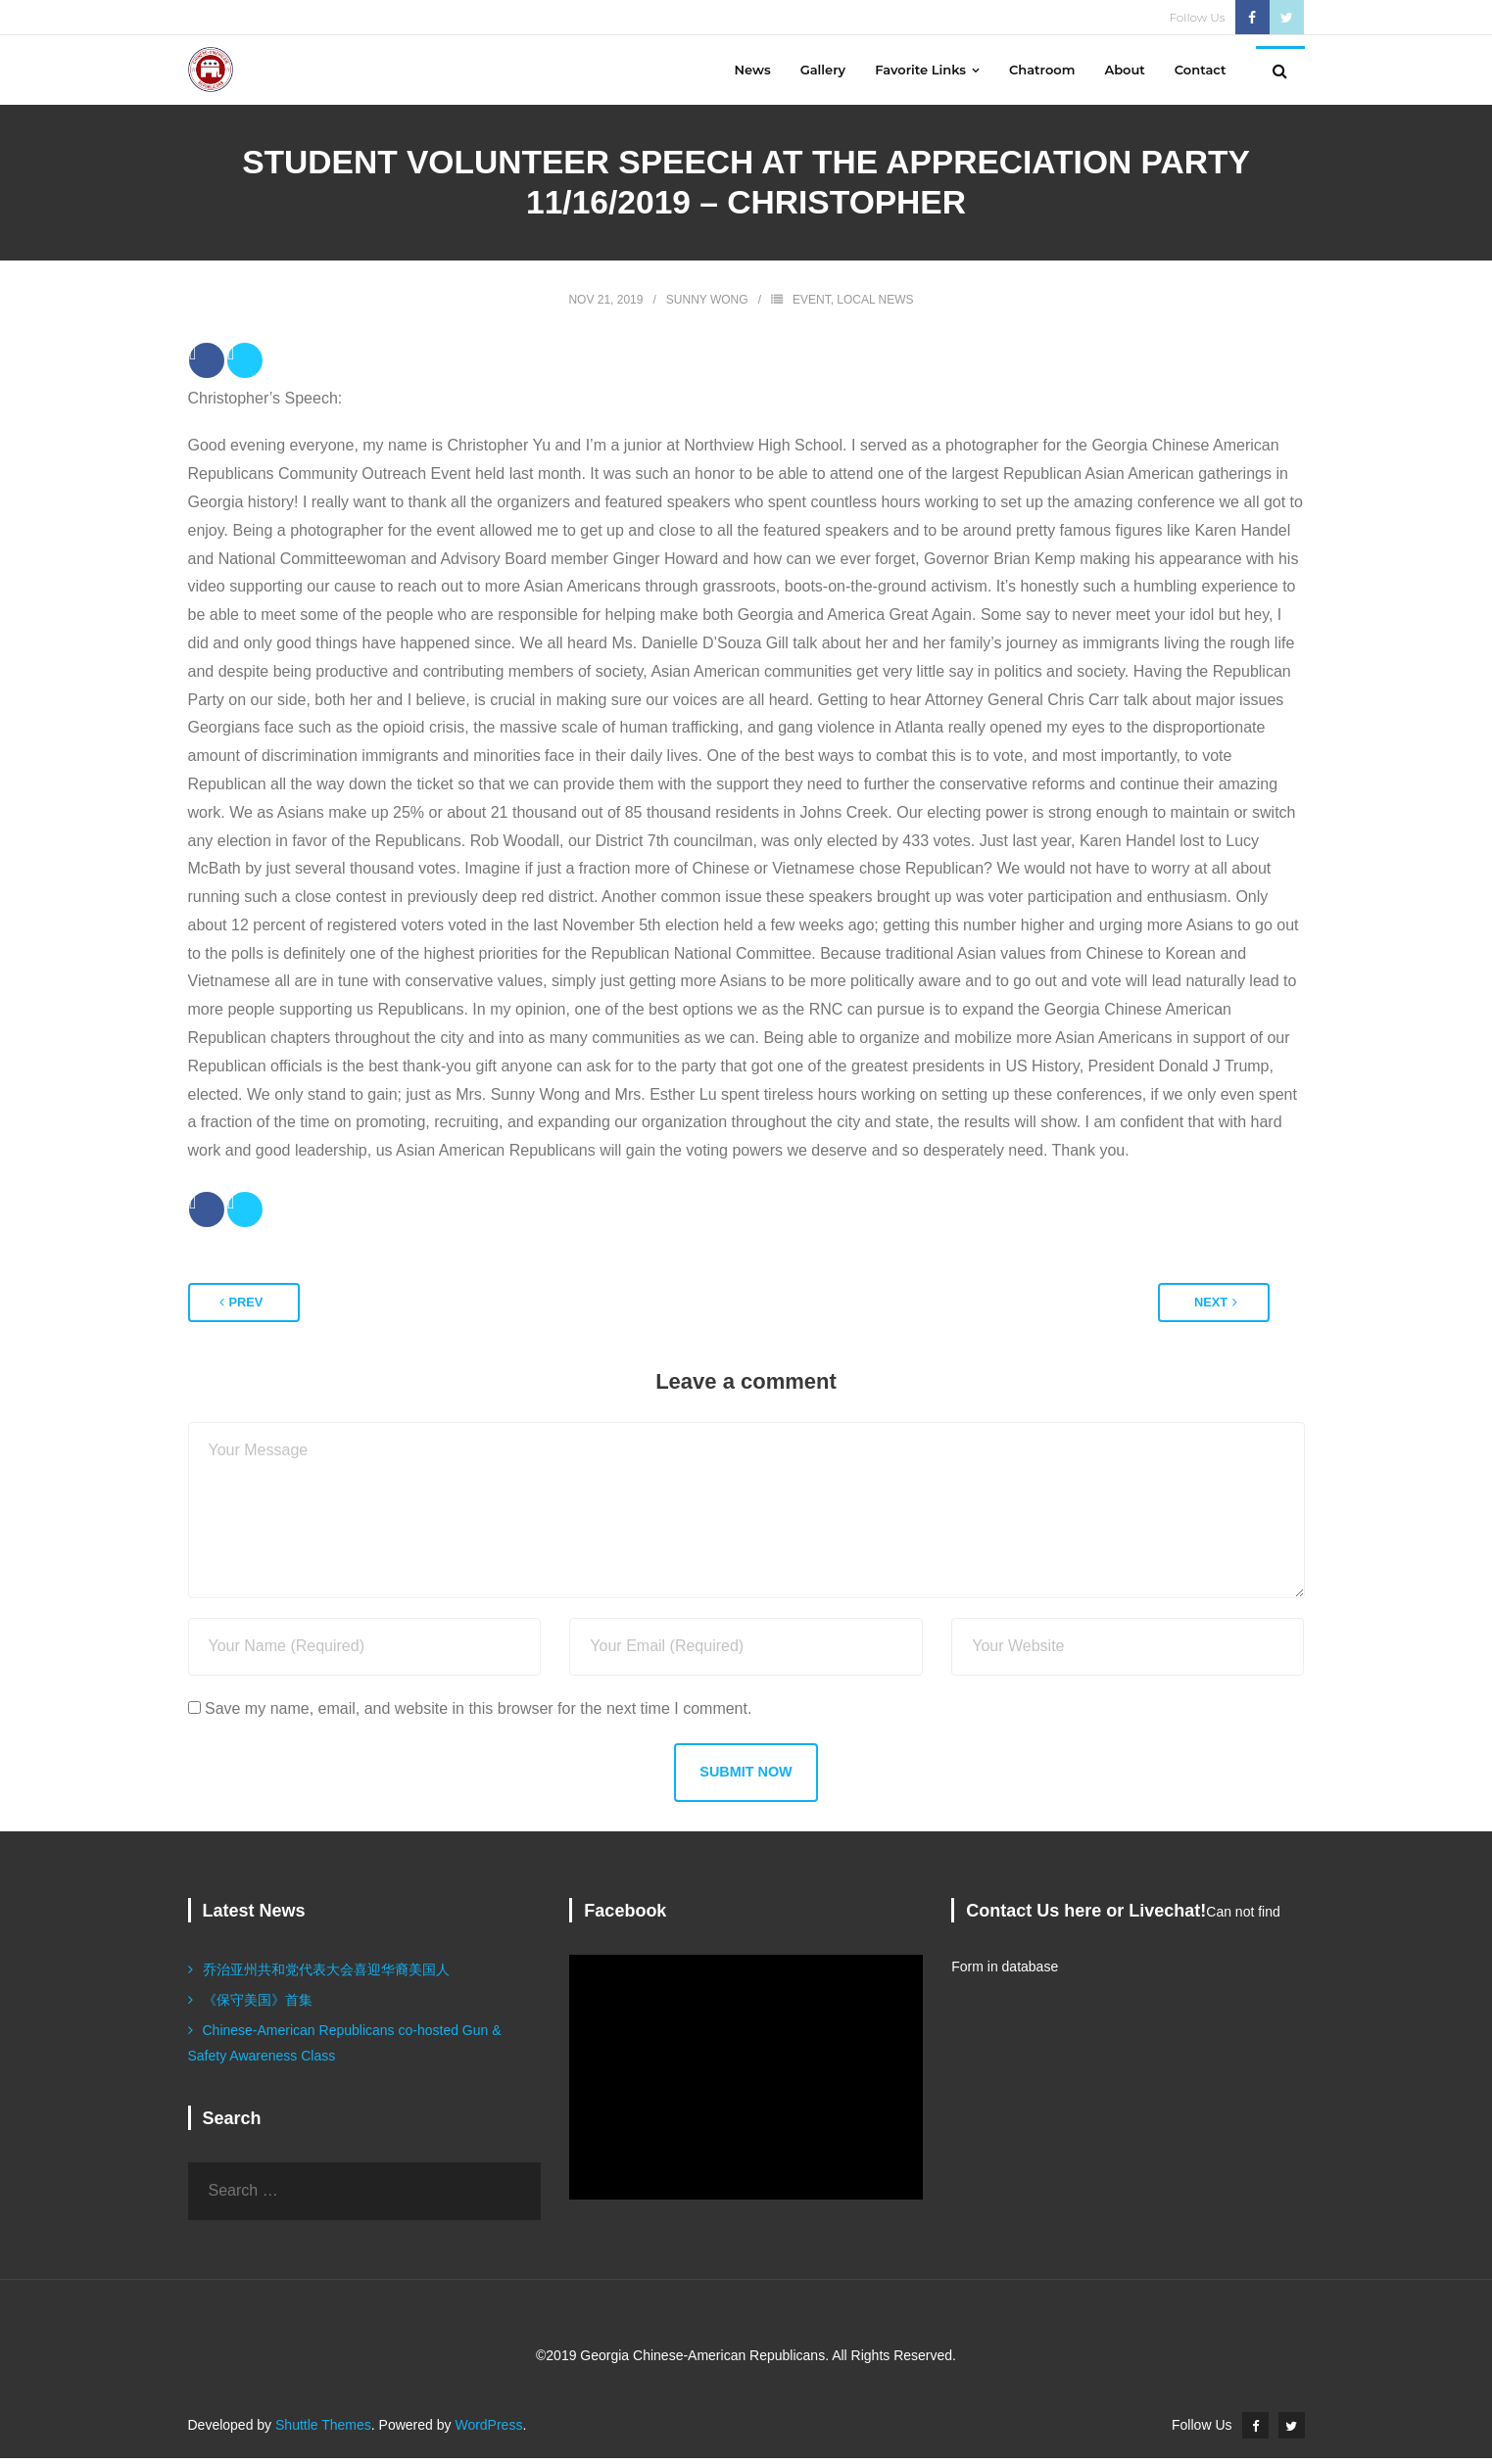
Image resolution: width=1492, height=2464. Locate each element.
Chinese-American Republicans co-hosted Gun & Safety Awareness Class (345, 2048)
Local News (875, 305)
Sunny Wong (707, 305)
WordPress (488, 2431)
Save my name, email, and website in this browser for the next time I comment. (478, 1714)
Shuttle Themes (323, 2431)
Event (812, 305)
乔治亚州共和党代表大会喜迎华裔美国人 (326, 1975)
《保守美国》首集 (258, 2006)
